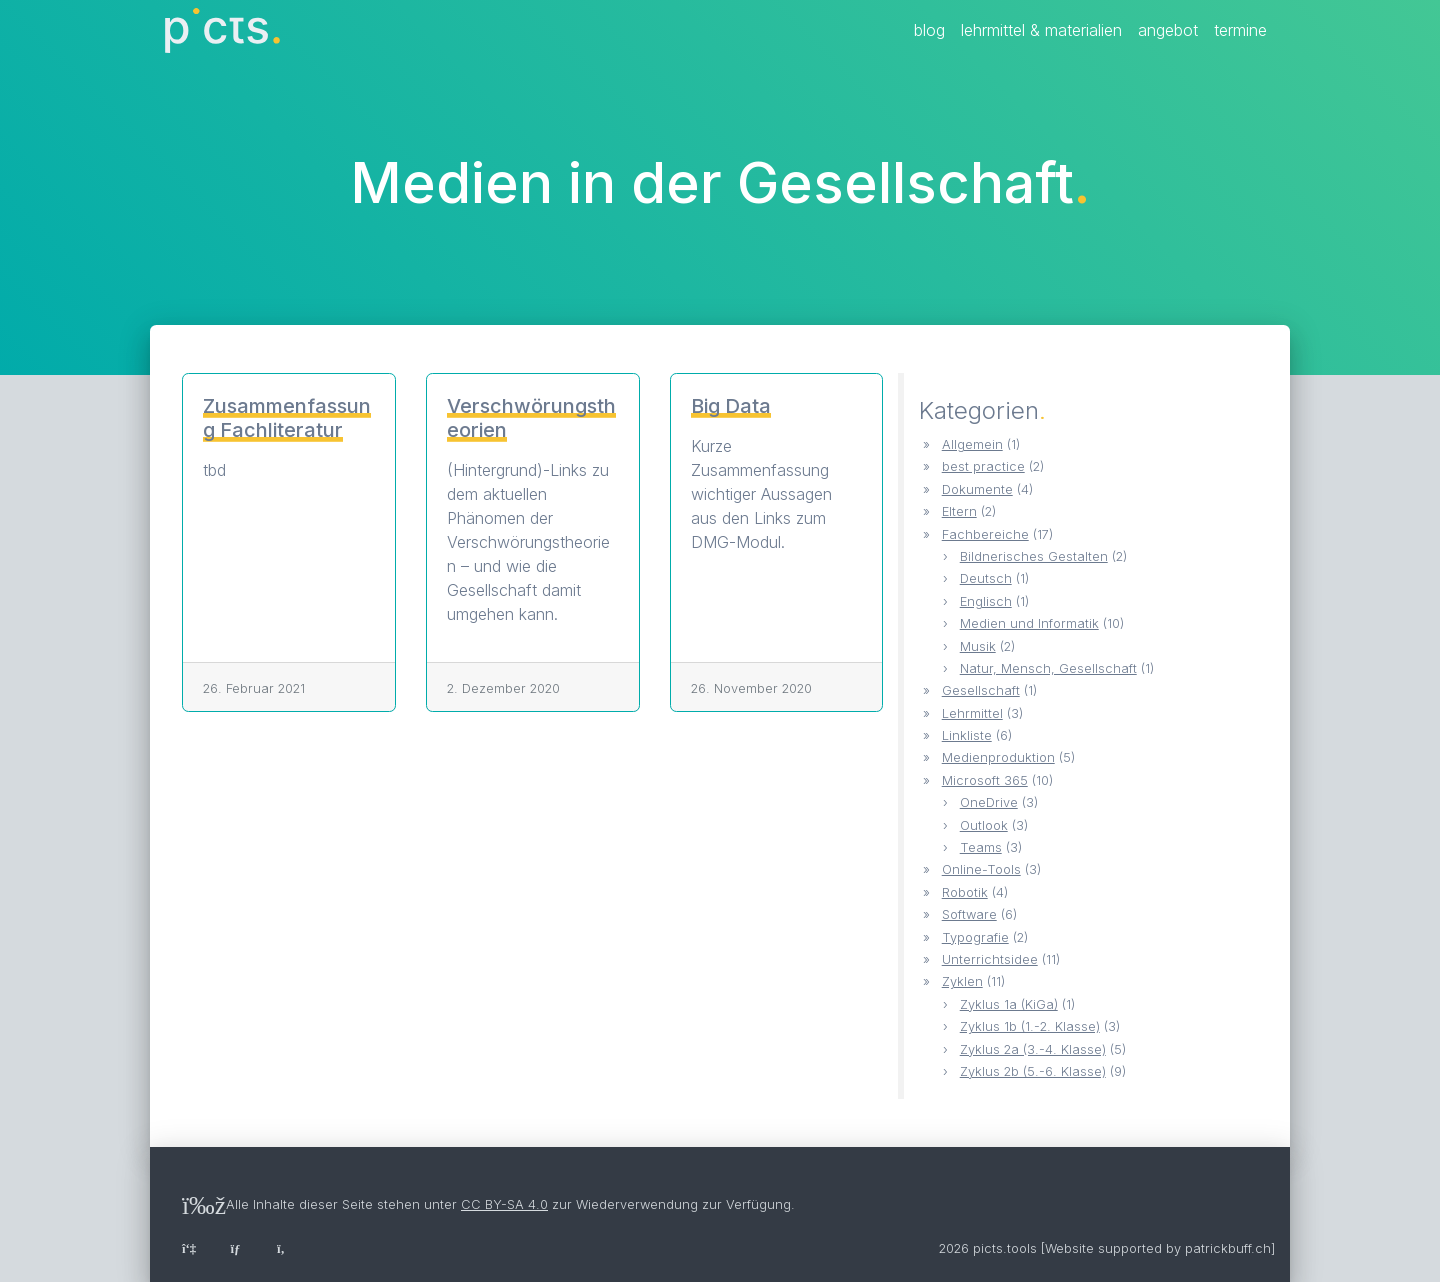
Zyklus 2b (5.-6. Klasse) (1033, 1071)
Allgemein (972, 444)
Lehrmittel (972, 713)
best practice (983, 466)
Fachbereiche (985, 534)
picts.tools (1005, 1248)
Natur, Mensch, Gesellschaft (1048, 668)
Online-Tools (981, 869)
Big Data (731, 406)
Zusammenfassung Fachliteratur (287, 418)
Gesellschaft (981, 690)
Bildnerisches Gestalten (1034, 556)
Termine (1240, 30)
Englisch (986, 601)
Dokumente (977, 489)
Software (969, 914)
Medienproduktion (998, 757)
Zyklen (962, 981)
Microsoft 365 (985, 780)
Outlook (984, 825)
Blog (929, 30)
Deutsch (986, 578)
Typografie (975, 937)
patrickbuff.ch (1228, 1248)
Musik (978, 646)
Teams (981, 847)
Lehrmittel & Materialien (1041, 30)
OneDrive (989, 802)
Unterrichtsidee (990, 959)
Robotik (965, 892)
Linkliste (967, 735)
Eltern (959, 511)
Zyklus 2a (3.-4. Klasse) (1033, 1049)
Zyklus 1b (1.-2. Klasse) (1030, 1026)
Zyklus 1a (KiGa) (1009, 1004)
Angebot (1168, 30)
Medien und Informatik (1029, 623)
